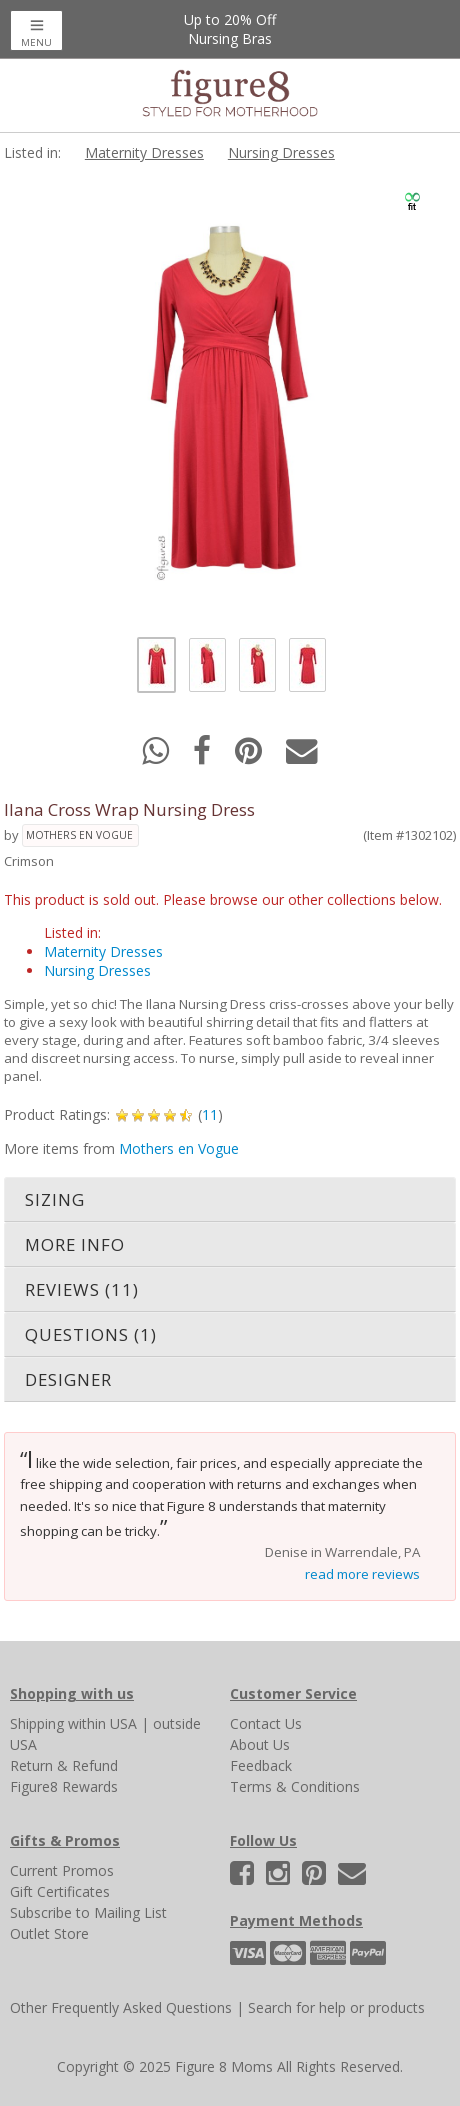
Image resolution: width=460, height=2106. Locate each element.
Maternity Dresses (144, 152)
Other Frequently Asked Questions (121, 2007)
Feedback (261, 1765)
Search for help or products (336, 2007)
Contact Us (266, 1723)
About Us (260, 1744)
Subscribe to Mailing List (88, 1912)
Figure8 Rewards (64, 1786)
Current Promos (62, 1870)
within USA (102, 1723)
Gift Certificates (60, 1891)
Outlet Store (49, 1933)
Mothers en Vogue (79, 835)
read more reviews (362, 1574)
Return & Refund (64, 1765)
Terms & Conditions (295, 1786)
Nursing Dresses (281, 152)
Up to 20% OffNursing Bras (230, 29)
